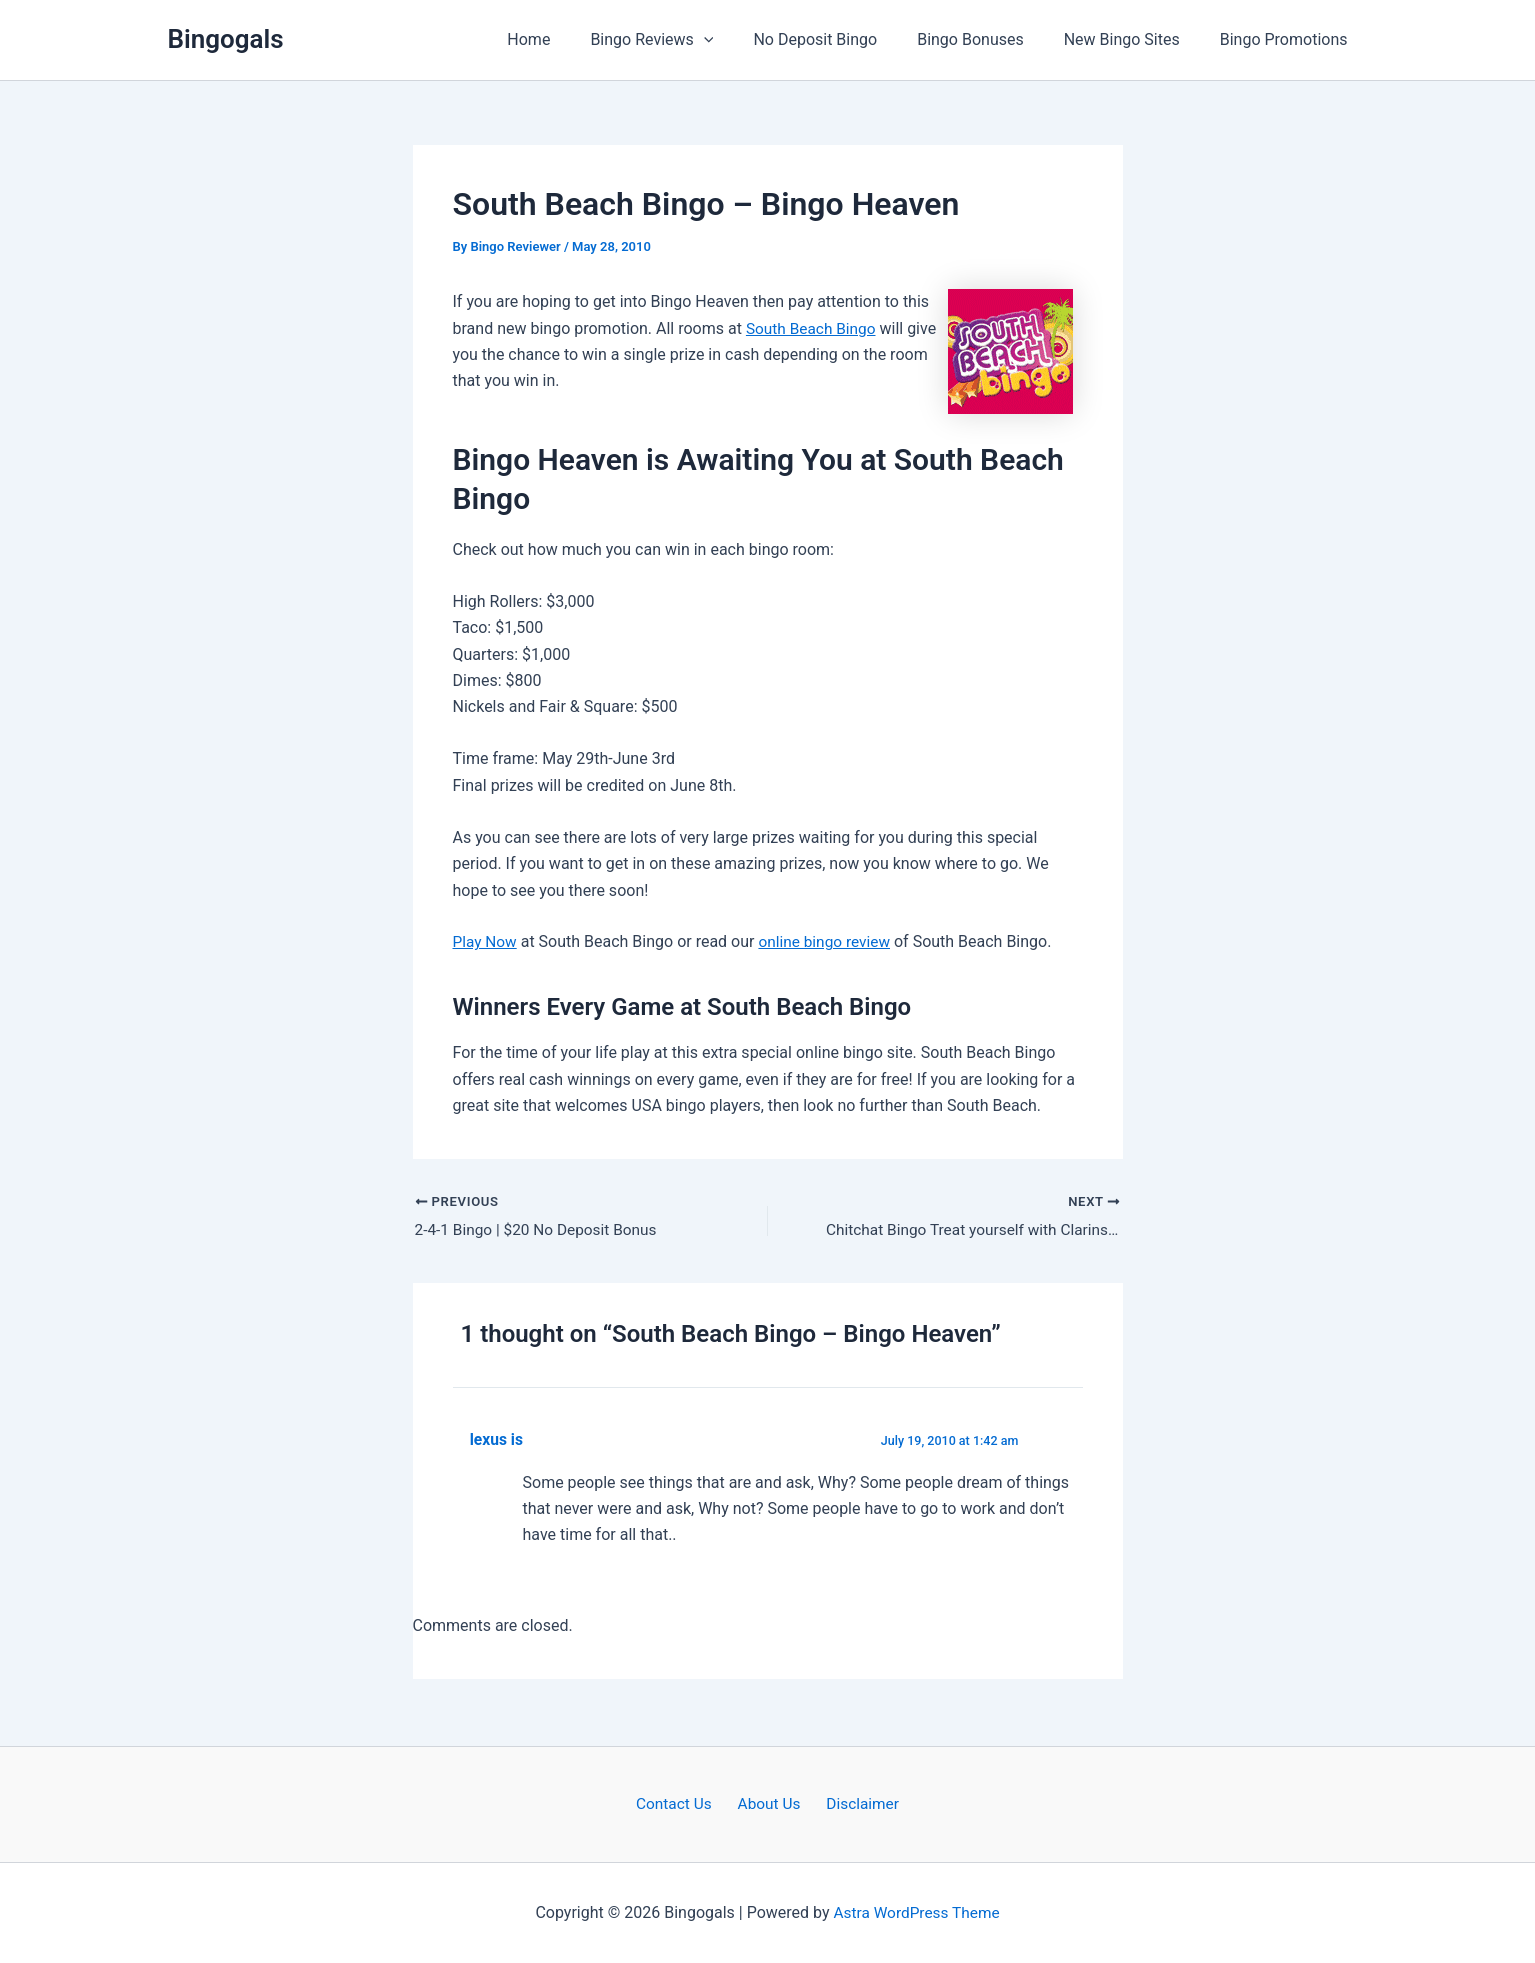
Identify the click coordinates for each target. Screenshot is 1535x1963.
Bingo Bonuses (990, 39)
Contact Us (681, 1803)
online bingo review (829, 941)
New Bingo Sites (1134, 39)
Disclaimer (855, 1803)
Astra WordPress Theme (916, 1912)
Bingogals (226, 39)
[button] (740, 40)
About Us (768, 1803)
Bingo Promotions (1288, 39)
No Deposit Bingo (843, 39)
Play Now (486, 941)
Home (572, 39)
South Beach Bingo (813, 328)
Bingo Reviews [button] (687, 40)
